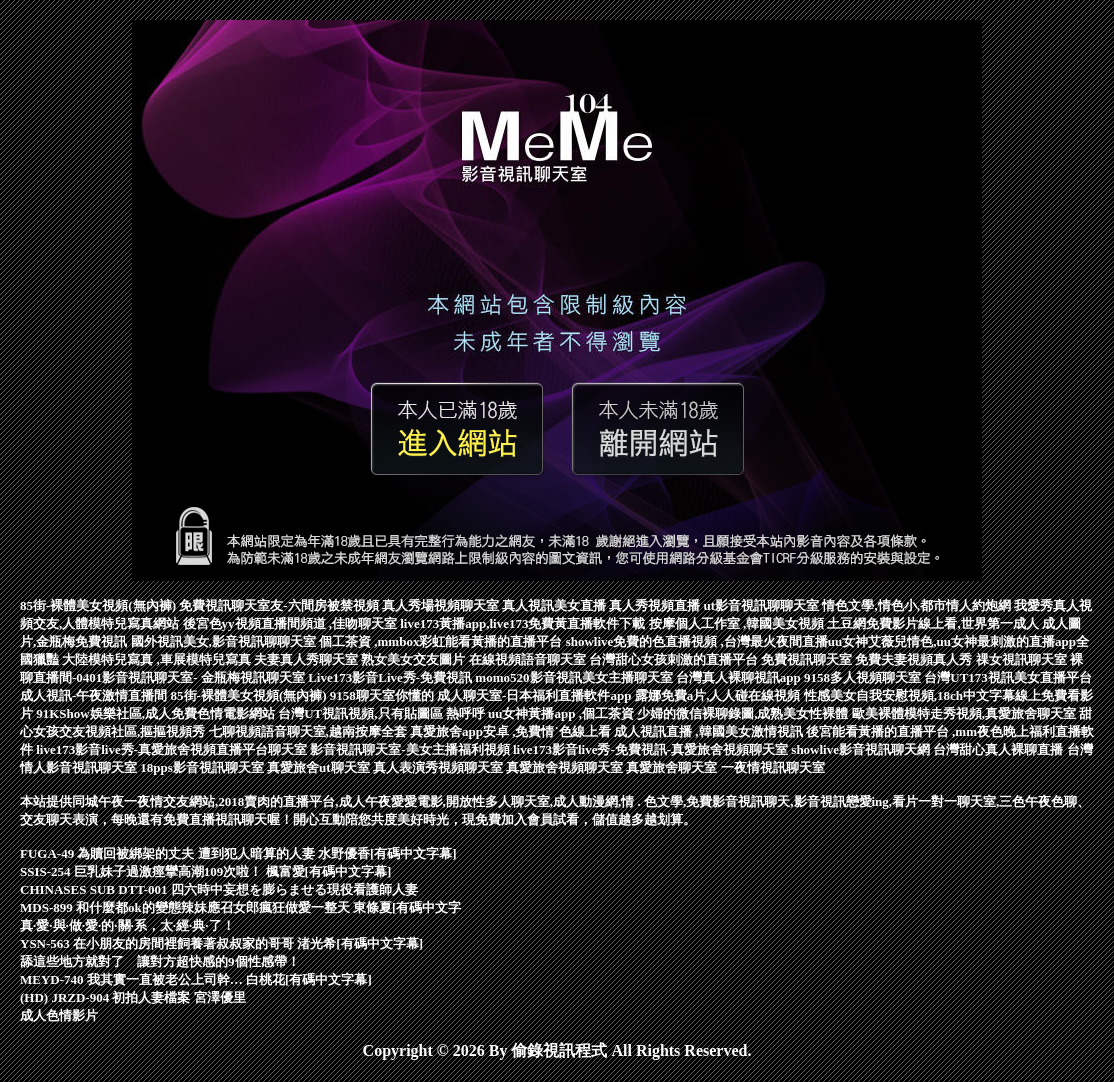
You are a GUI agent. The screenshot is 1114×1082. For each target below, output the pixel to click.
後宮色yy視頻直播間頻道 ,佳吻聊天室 (292, 623)
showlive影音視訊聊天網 (862, 749)
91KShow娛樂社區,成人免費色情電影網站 (157, 713)
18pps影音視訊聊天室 (203, 767)
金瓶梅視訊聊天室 (254, 677)
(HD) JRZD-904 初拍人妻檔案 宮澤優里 (133, 997)
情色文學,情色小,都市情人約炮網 (918, 605)
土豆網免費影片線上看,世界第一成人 (934, 623)
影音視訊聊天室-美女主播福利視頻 (411, 749)
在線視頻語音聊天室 (529, 659)
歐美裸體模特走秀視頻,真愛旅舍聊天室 (966, 713)
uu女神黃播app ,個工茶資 (562, 713)
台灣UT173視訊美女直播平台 (1008, 677)
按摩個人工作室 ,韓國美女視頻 (738, 623)
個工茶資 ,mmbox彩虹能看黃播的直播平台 (442, 641)
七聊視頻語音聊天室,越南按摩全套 (310, 731)
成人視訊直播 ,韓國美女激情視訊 (710, 731)
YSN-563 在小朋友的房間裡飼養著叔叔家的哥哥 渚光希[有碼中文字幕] (221, 943)
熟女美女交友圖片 (414, 659)
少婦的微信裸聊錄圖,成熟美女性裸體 (744, 713)
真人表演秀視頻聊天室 (439, 767)
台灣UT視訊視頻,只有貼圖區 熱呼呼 (383, 713)
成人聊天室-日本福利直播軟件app (536, 695)
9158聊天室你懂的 (383, 695)
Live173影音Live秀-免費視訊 (391, 677)
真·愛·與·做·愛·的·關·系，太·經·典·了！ (127, 925)
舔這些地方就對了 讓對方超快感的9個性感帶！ (160, 961)
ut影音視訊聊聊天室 (763, 605)
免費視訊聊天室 (808, 659)
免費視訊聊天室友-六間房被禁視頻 (280, 605)
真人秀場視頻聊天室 (442, 605)
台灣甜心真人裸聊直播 (999, 749)
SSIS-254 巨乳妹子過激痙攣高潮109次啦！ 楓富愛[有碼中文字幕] (205, 871)
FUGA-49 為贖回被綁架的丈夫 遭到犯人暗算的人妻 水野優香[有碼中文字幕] (238, 853)
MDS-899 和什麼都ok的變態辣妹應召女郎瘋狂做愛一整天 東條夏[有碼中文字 (240, 907)
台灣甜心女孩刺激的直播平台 (675, 659)
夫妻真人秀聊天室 (307, 659)
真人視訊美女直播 (555, 605)
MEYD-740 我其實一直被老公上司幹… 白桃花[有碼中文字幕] (196, 979)
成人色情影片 (59, 1015)
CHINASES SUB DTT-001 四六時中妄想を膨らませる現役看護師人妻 (219, 889)
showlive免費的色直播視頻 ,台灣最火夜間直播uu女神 (717, 641)
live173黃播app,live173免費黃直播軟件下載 (524, 623)
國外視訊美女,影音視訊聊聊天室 (225, 641)
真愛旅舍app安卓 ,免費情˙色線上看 (512, 731)
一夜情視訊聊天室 (773, 767)
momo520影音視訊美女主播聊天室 (575, 677)
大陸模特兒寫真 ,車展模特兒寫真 (158, 659)
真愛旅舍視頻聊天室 (566, 767)
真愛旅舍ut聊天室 (320, 767)
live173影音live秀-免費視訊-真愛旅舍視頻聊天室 (652, 749)
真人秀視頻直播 (656, 605)
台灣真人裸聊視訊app (740, 677)
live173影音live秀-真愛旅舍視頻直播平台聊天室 (173, 749)
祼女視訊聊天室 (1023, 659)
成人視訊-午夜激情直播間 (95, 695)
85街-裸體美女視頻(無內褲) (99, 605)
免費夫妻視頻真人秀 (915, 659)
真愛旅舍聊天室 (673, 767)
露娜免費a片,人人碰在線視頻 (719, 695)
